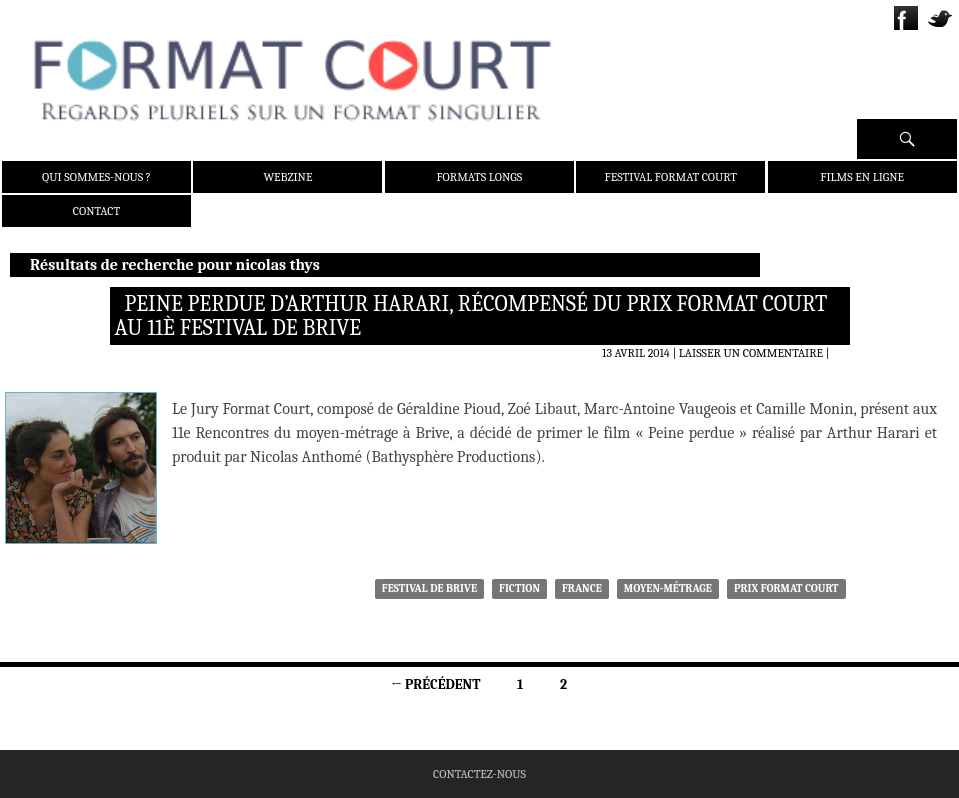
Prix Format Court (786, 588)
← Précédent (435, 684)
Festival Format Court (671, 177)
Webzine (287, 177)
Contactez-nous (479, 774)
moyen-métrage (668, 588)
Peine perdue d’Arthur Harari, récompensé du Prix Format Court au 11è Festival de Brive (471, 316)
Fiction (519, 588)
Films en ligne (862, 177)
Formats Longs (480, 177)
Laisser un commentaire (751, 353)
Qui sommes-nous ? (96, 177)
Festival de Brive (429, 588)
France (582, 588)
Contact (96, 211)
